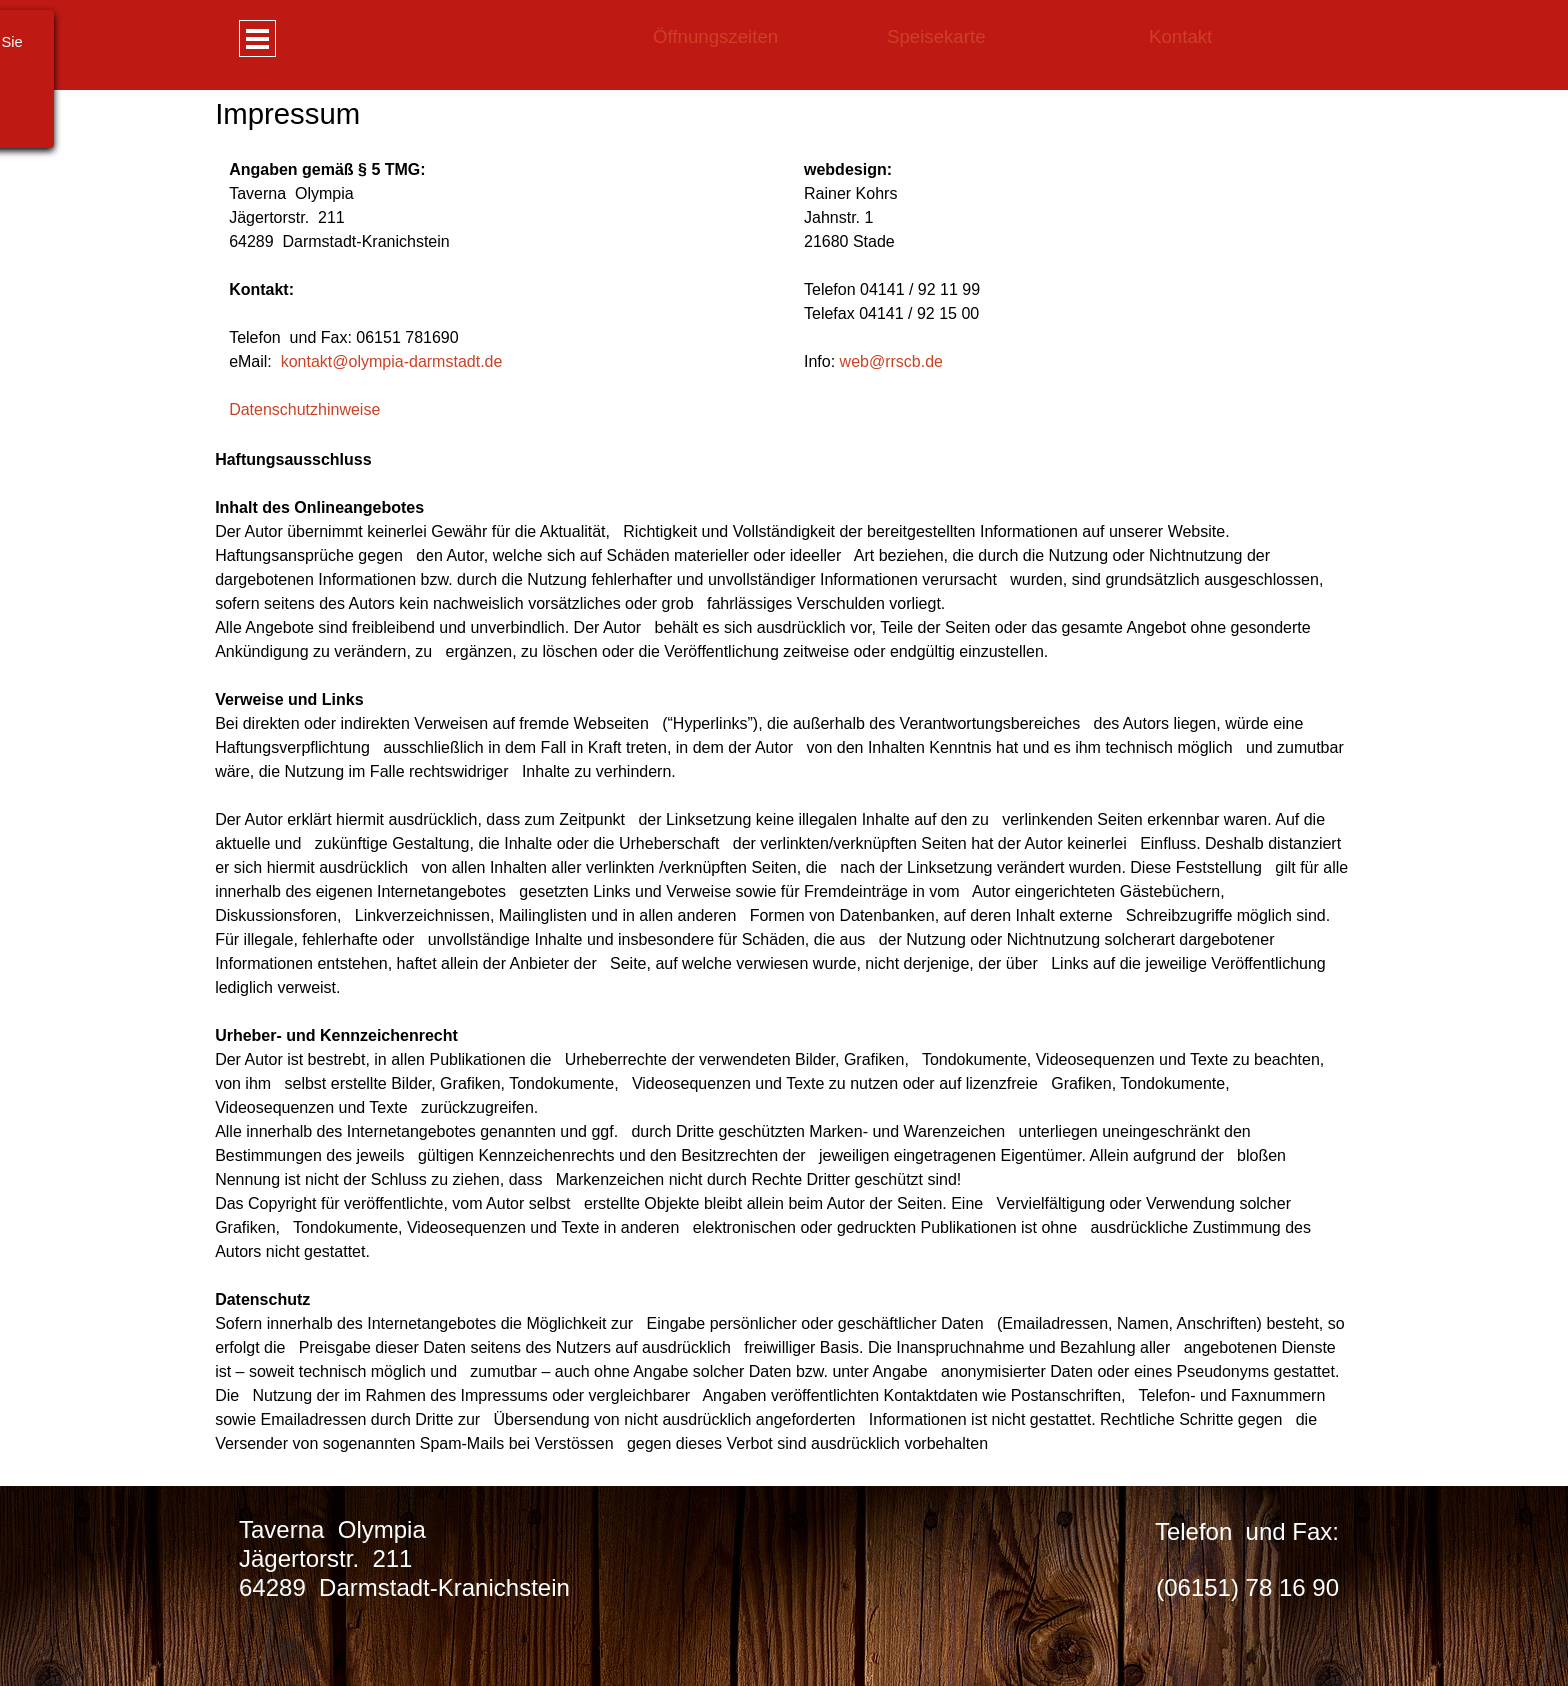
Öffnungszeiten (715, 36)
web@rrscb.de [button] (891, 361)
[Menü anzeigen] (257, 38)
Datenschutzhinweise (304, 409)
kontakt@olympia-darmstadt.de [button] (392, 361)
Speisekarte (936, 36)
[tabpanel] (1007, 37)
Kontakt (1180, 36)
